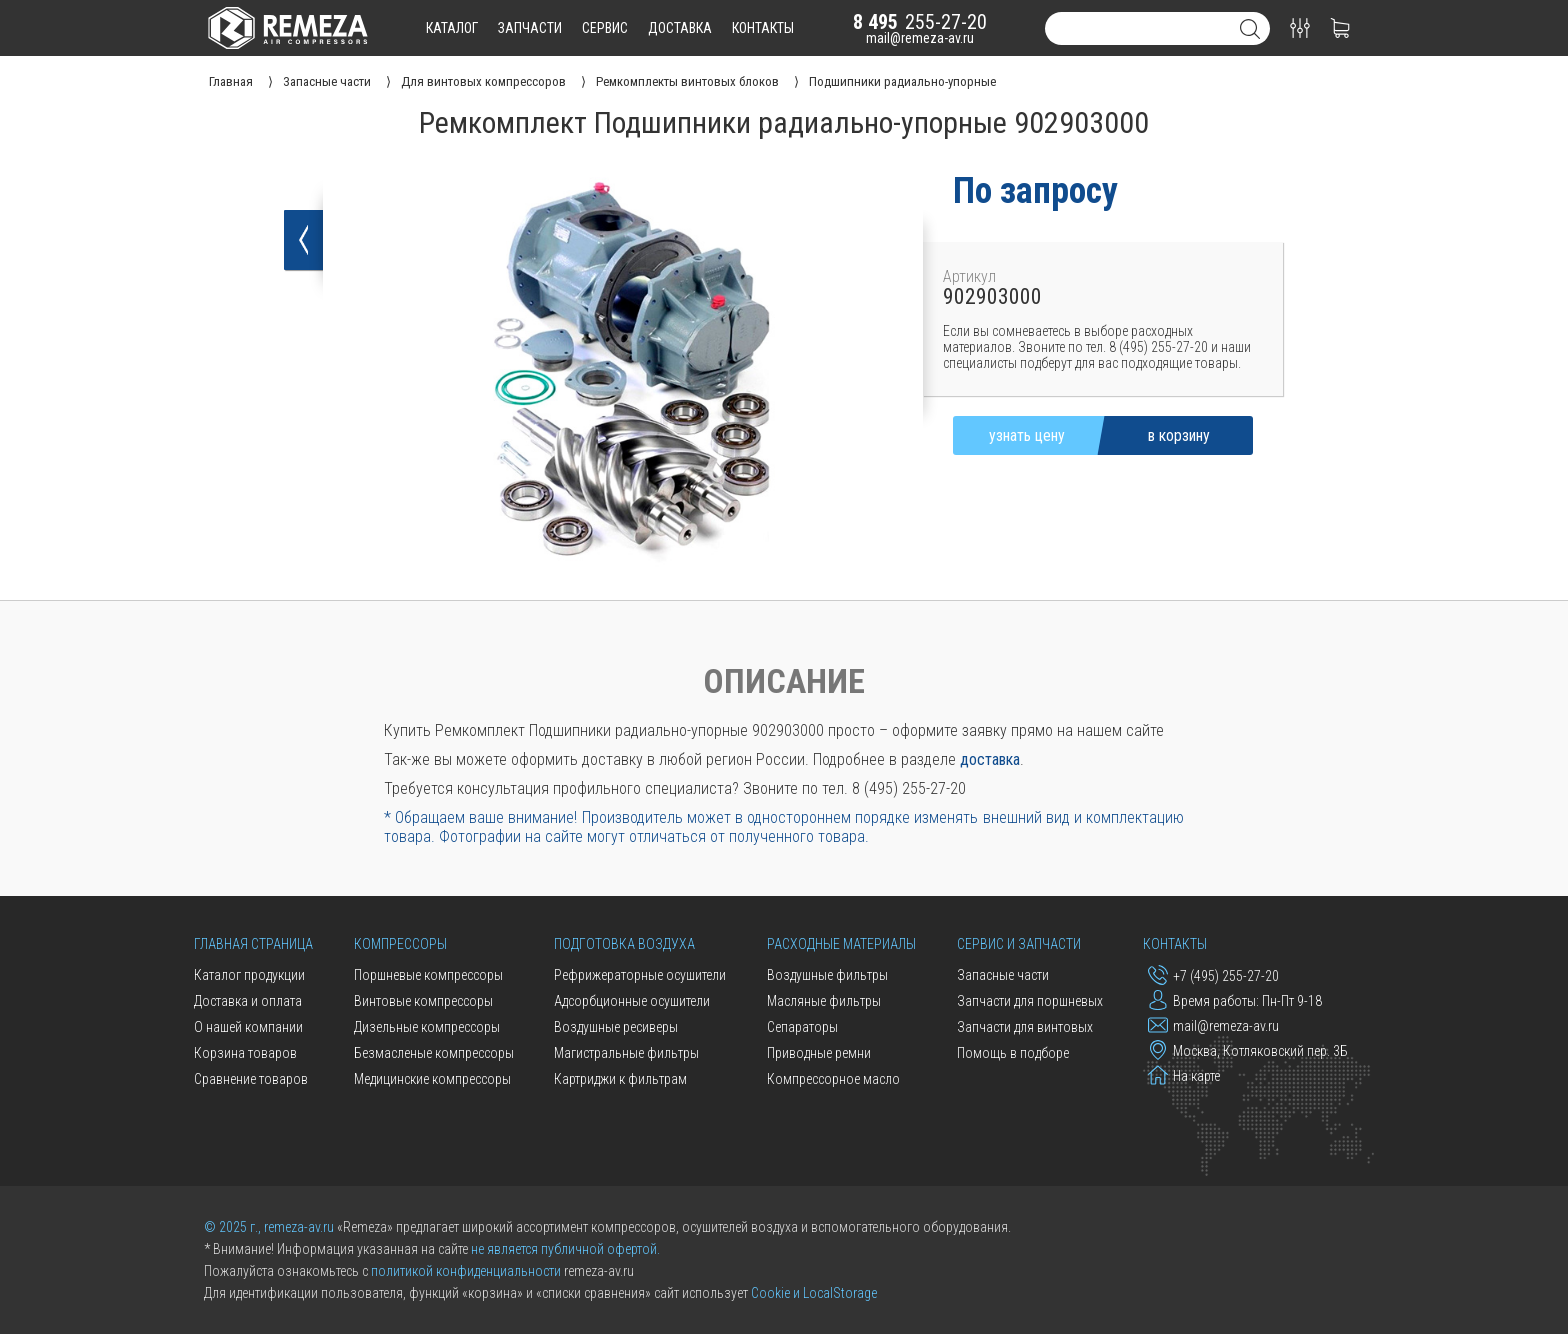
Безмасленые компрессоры (434, 1053)
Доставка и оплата (248, 1001)
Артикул (969, 276)
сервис (605, 28)
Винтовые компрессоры (423, 1001)
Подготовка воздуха (624, 944)
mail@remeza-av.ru (920, 38)
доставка (680, 28)
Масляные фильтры (824, 1001)
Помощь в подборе (1013, 1053)
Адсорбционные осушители (632, 1001)
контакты (763, 28)
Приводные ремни (819, 1053)
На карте (1184, 1075)
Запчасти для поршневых (1030, 1001)
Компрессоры (400, 944)
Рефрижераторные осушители (640, 975)
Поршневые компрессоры (428, 975)
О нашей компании (248, 1027)
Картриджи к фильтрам (620, 1079)
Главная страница (253, 944)
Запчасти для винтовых (1025, 1027)
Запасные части (1003, 975)
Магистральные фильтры (626, 1053)
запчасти (530, 28)
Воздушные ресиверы (616, 1027)
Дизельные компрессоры (427, 1027)
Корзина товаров (245, 1053)
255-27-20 (920, 22)
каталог (452, 28)
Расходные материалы (841, 944)
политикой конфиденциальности (466, 1271)
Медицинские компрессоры (432, 1079)
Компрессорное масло (833, 1079)
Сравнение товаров (251, 1079)
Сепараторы (802, 1027)
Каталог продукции (249, 975)
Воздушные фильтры (827, 975)
